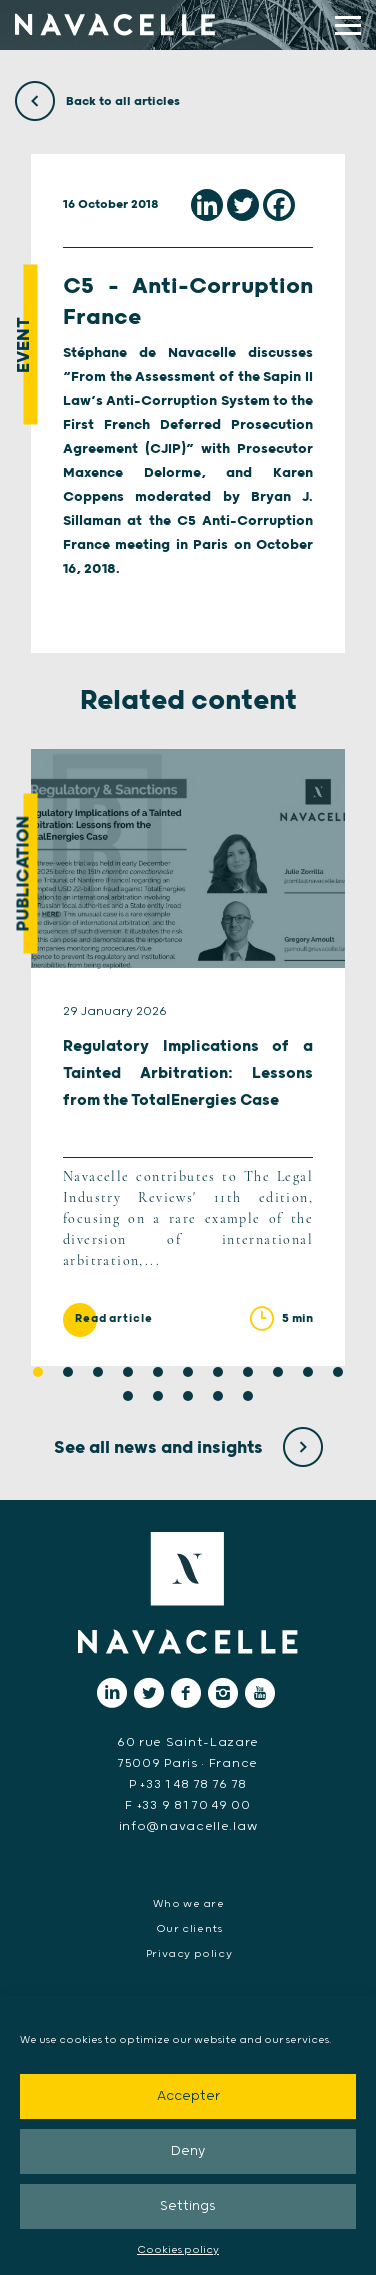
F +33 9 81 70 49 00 (187, 1805)
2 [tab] (68, 1372)
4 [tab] (128, 1372)
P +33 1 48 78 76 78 (188, 1784)
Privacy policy (189, 1954)
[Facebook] (279, 205)
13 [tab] (158, 1396)
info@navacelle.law (188, 1826)
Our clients (189, 1929)
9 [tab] (278, 1372)
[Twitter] (243, 205)
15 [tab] (218, 1396)
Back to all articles (97, 101)
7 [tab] (218, 1372)
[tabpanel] (188, 1057)
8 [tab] (248, 1372)
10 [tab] (308, 1372)
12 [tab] (128, 1396)
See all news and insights (188, 1448)
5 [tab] (158, 1372)
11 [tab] (338, 1372)
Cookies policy (178, 2250)
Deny (188, 2151)
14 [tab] (188, 1396)
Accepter (188, 2096)
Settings (188, 2206)
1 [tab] (38, 1372)
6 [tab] (188, 1372)
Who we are (188, 1904)
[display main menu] (348, 25)
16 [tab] (248, 1396)
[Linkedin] (207, 205)
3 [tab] (98, 1372)
